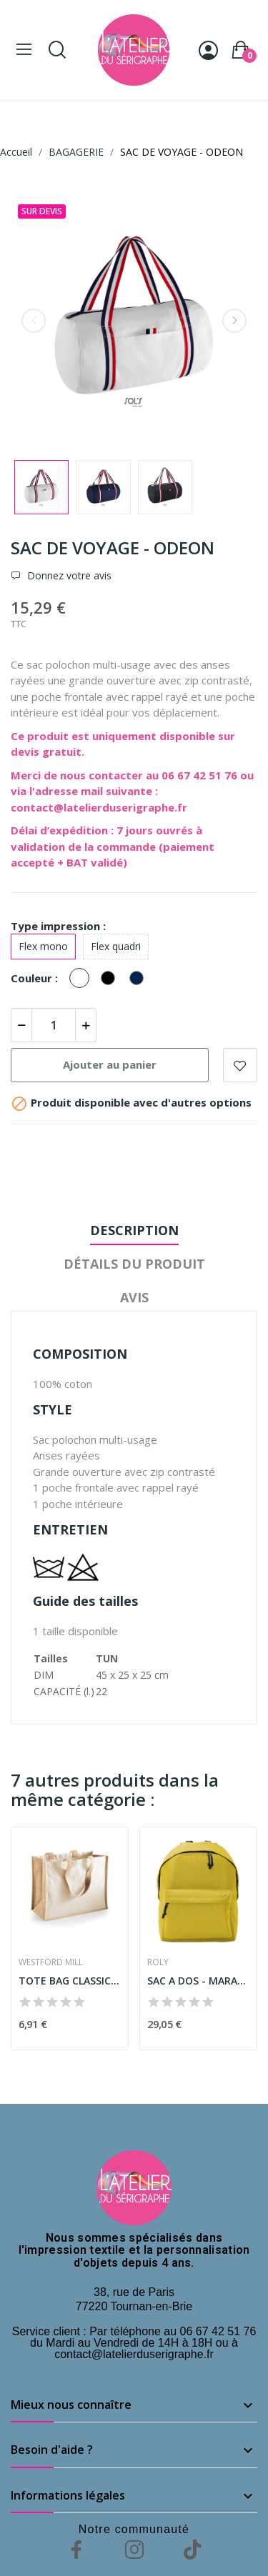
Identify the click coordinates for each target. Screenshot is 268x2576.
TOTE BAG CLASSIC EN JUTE (70, 1980)
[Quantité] (53, 1025)
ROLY (158, 1962)
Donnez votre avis (67, 576)
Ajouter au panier (110, 1064)
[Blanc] (83, 979)
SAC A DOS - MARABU (198, 1980)
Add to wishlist (240, 1065)
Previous (33, 321)
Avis (134, 1297)
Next (234, 321)
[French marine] (140, 979)
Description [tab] (134, 1230)
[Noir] (111, 979)
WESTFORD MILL (51, 1962)
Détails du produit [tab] (134, 1263)
